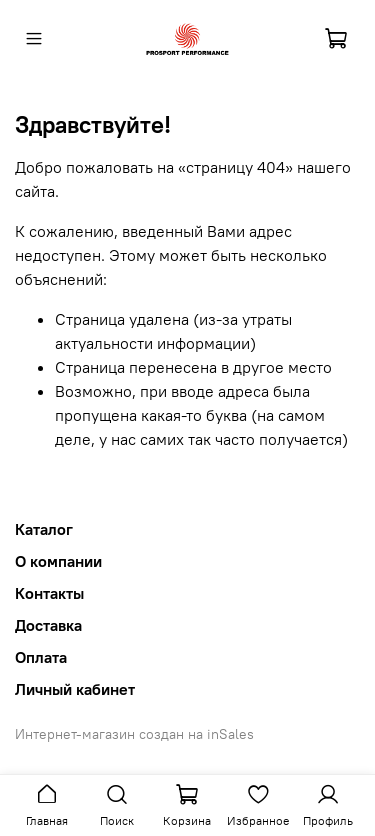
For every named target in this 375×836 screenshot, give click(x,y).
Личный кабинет (75, 689)
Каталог (44, 529)
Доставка (48, 625)
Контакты (49, 593)
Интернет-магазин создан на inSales (134, 734)
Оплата (41, 657)
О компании (58, 561)
